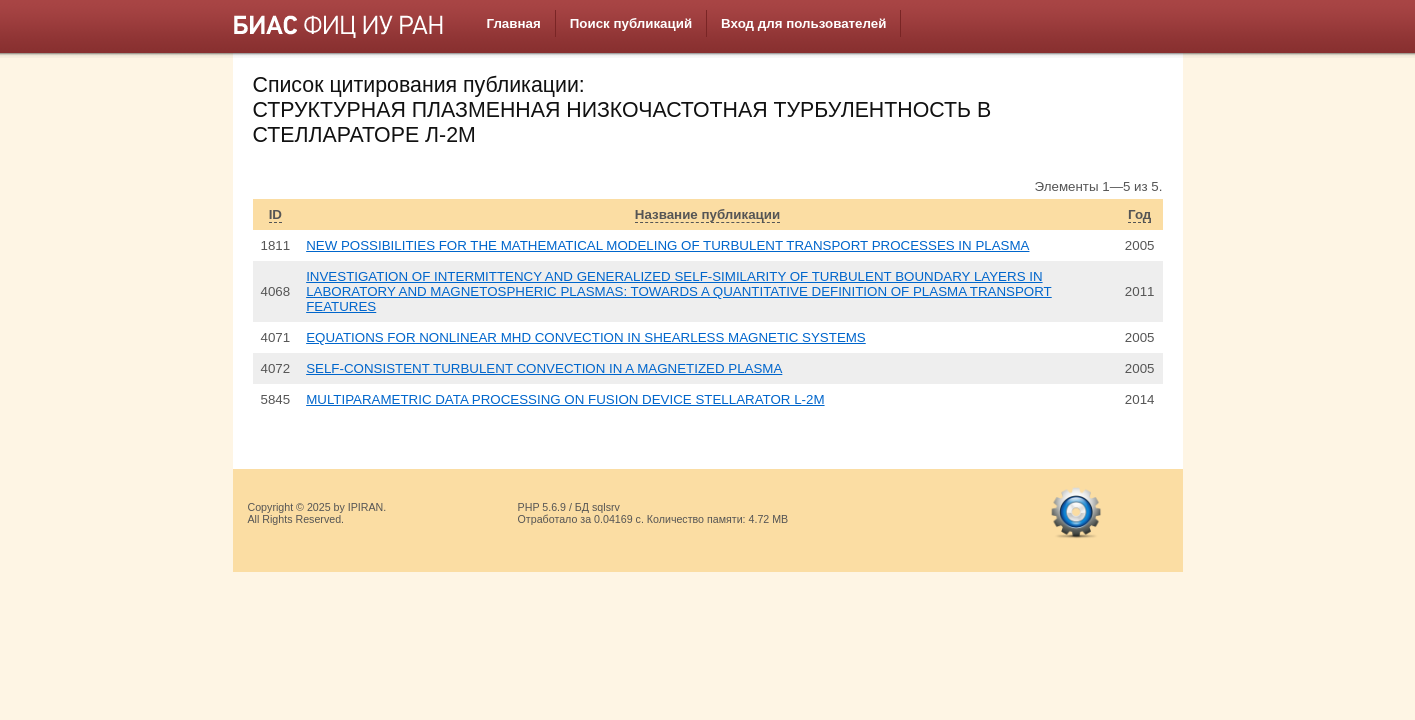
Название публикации (707, 214)
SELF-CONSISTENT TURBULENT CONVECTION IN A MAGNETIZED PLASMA (544, 368)
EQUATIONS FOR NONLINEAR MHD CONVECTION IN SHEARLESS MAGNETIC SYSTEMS (586, 337)
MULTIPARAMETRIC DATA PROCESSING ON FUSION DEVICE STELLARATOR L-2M (565, 399)
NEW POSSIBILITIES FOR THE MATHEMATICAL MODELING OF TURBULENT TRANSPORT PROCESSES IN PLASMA (667, 245)
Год (1139, 214)
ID (275, 214)
